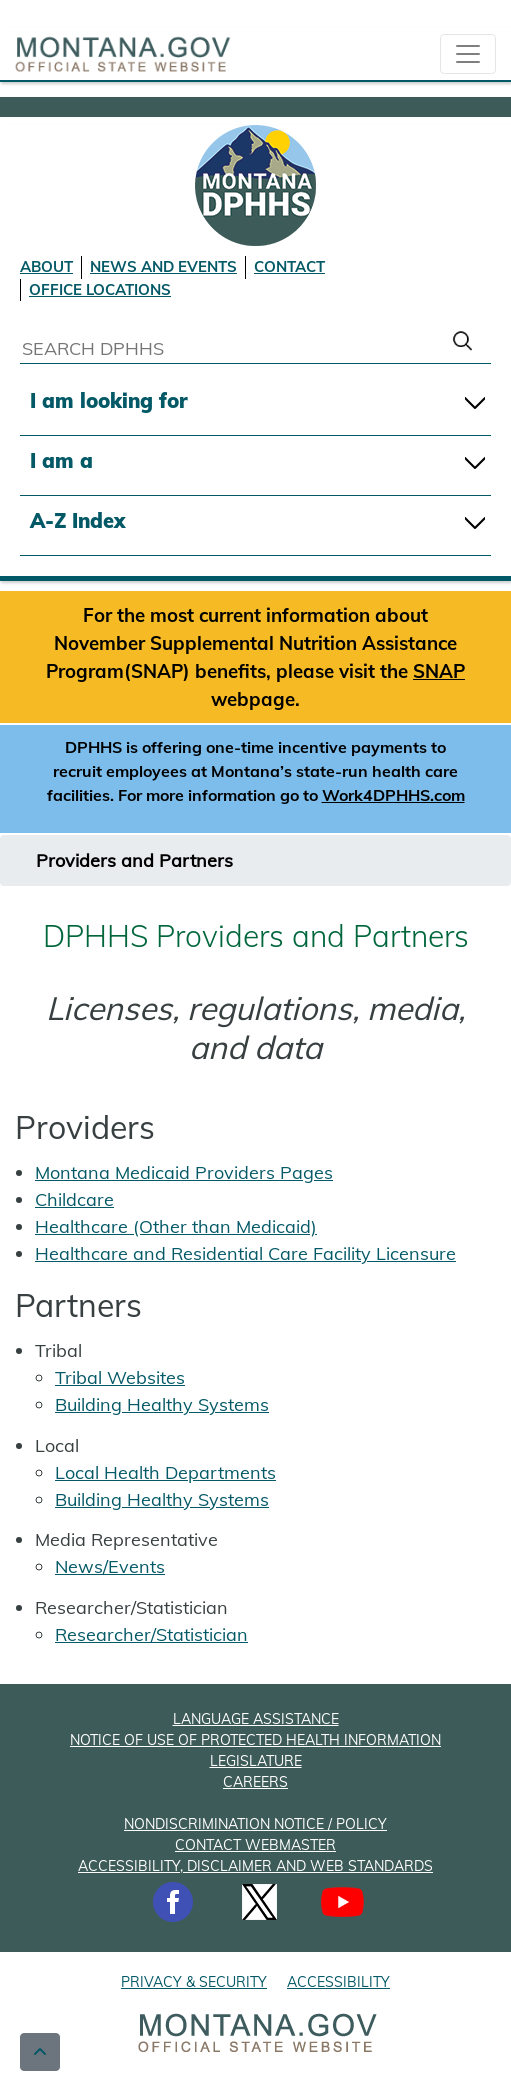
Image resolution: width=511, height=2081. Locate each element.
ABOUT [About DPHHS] (46, 266)
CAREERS (255, 1782)
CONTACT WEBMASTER (255, 1845)
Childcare (74, 1199)
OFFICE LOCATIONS (100, 289)
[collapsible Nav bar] (468, 54)
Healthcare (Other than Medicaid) (176, 1226)
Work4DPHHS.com (393, 795)
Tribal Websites (120, 1377)
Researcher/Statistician (151, 1634)
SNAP (439, 671)
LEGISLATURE (256, 1761)
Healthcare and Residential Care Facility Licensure (245, 1253)
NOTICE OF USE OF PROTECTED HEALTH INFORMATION (255, 1740)
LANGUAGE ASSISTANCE (256, 1719)
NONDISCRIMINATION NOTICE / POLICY (255, 1824)
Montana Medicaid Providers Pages (184, 1172)
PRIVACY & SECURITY (194, 1982)
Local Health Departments (165, 1472)
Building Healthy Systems (162, 1404)
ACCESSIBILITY (338, 1982)
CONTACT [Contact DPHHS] (289, 266)
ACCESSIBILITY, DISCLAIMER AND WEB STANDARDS (255, 1866)
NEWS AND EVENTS (163, 266)
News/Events (110, 1566)
